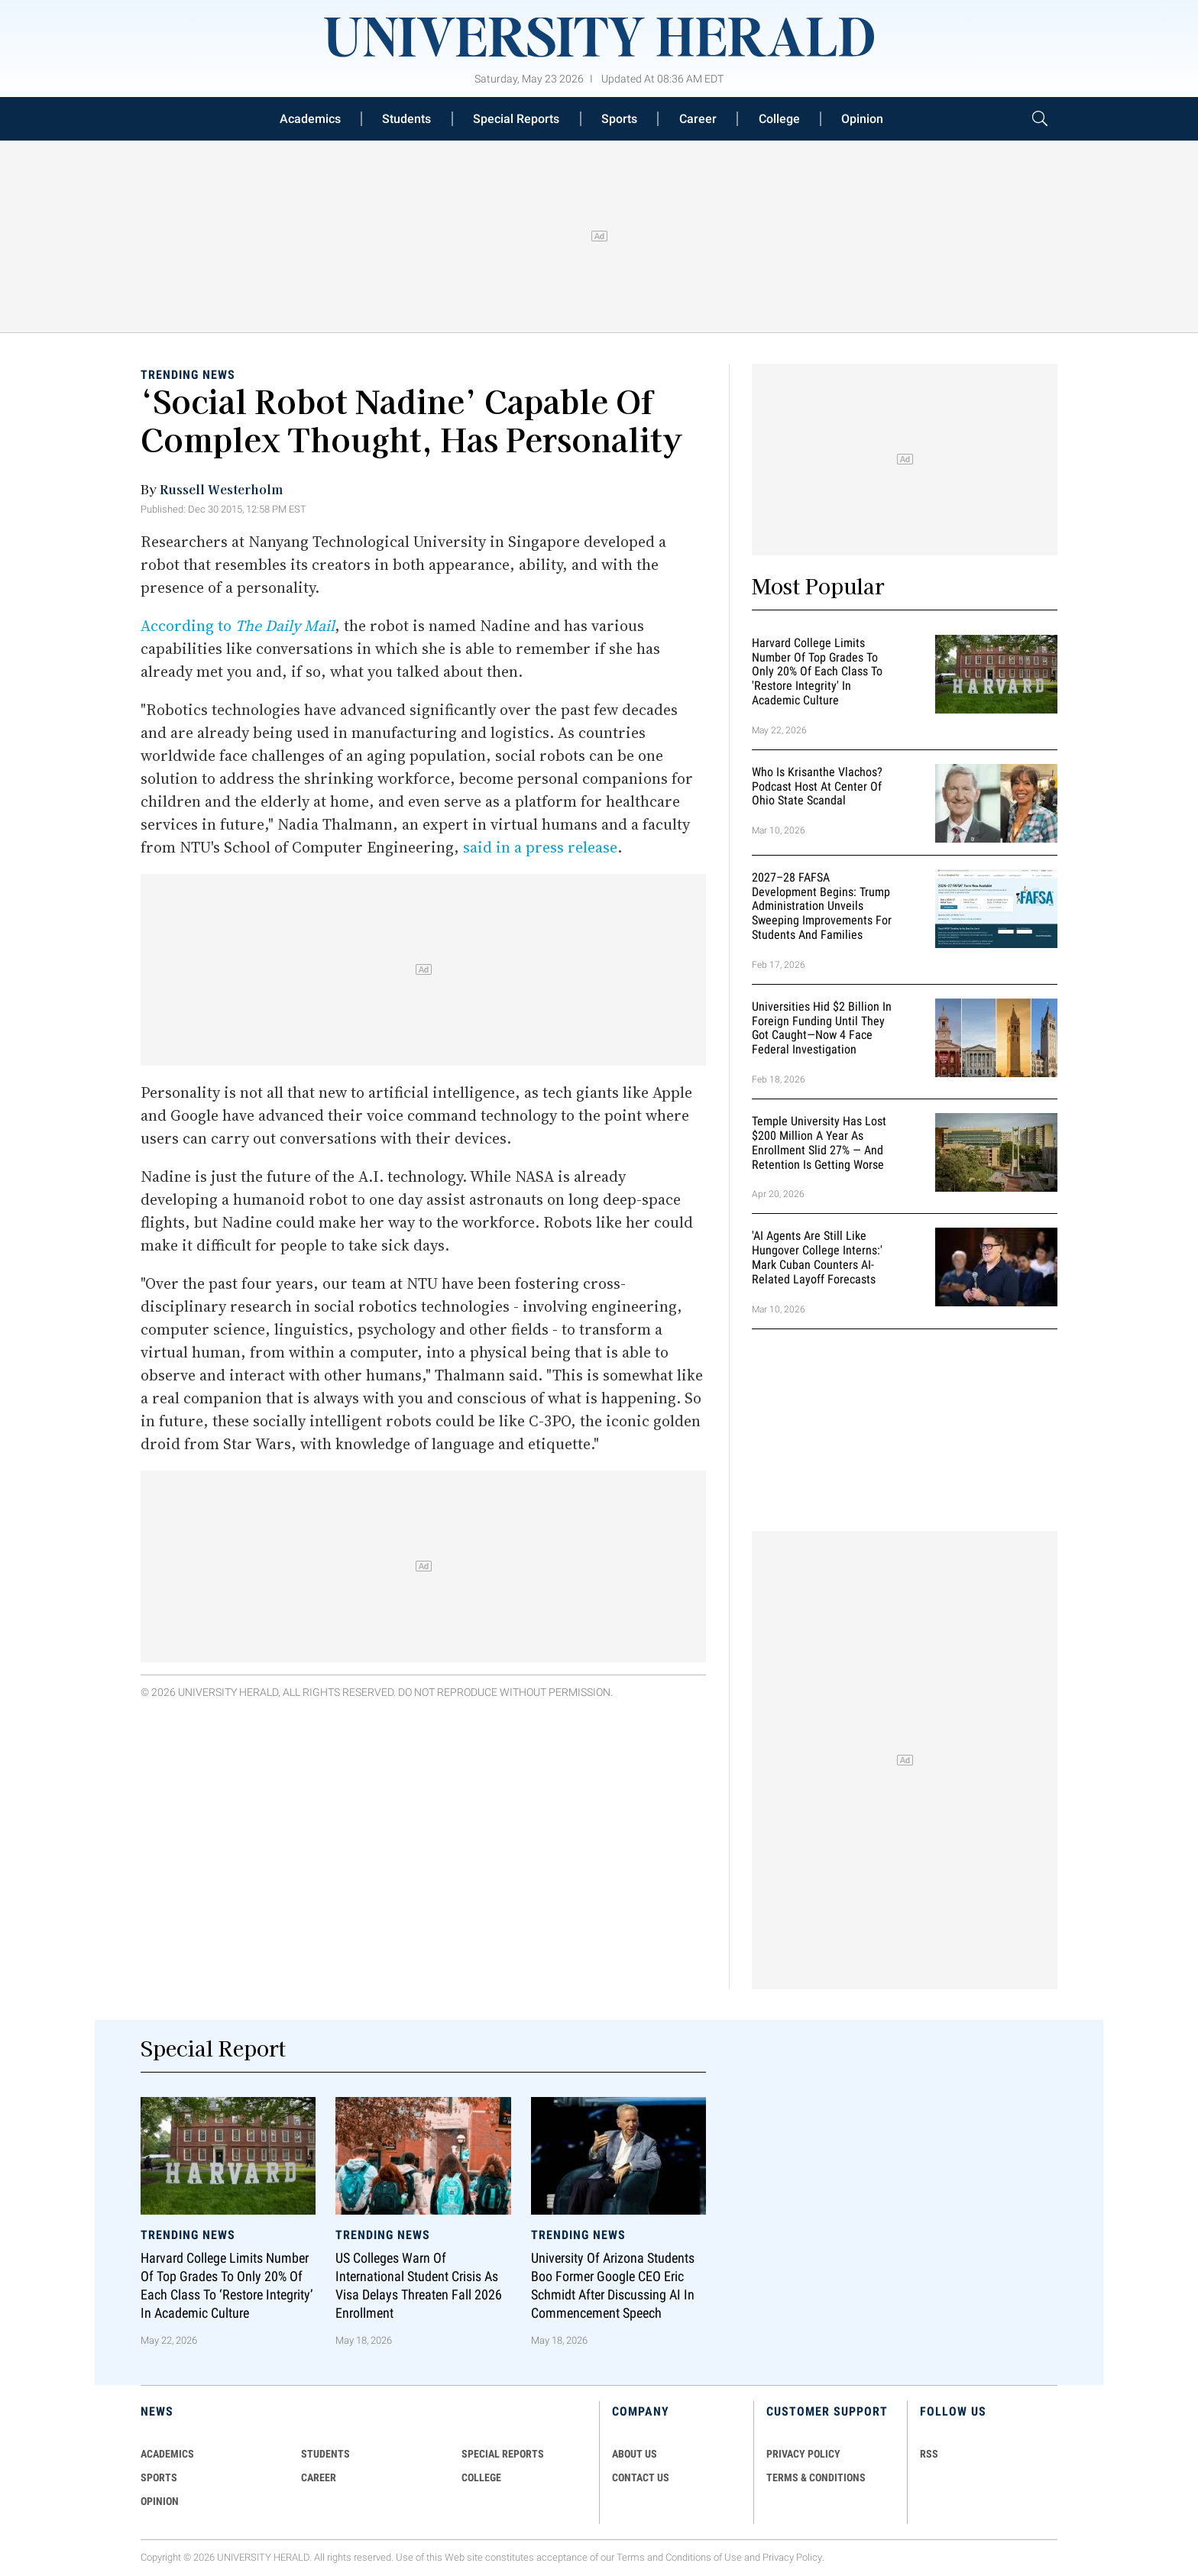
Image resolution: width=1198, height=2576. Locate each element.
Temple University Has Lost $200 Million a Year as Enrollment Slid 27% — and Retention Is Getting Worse (819, 1142)
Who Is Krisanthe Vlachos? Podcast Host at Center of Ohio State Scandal (817, 786)
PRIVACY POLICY (803, 2454)
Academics (310, 119)
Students (406, 119)
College (779, 119)
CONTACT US (640, 2477)
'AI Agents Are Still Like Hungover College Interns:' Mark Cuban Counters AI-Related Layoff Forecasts (817, 1257)
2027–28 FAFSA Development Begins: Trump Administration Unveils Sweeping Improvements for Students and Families (822, 906)
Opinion (862, 119)
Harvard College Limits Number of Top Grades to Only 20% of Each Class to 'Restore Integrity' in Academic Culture (817, 671)
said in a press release (540, 847)
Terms (631, 2557)
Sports (619, 119)
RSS (929, 2454)
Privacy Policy (792, 2557)
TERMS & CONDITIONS (816, 2477)
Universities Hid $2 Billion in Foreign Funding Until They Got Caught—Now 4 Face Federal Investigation (822, 1028)
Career (698, 119)
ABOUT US (634, 2454)
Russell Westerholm (221, 489)
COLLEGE (481, 2477)
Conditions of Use (703, 2557)
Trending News (188, 374)
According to (238, 625)
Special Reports (516, 119)
